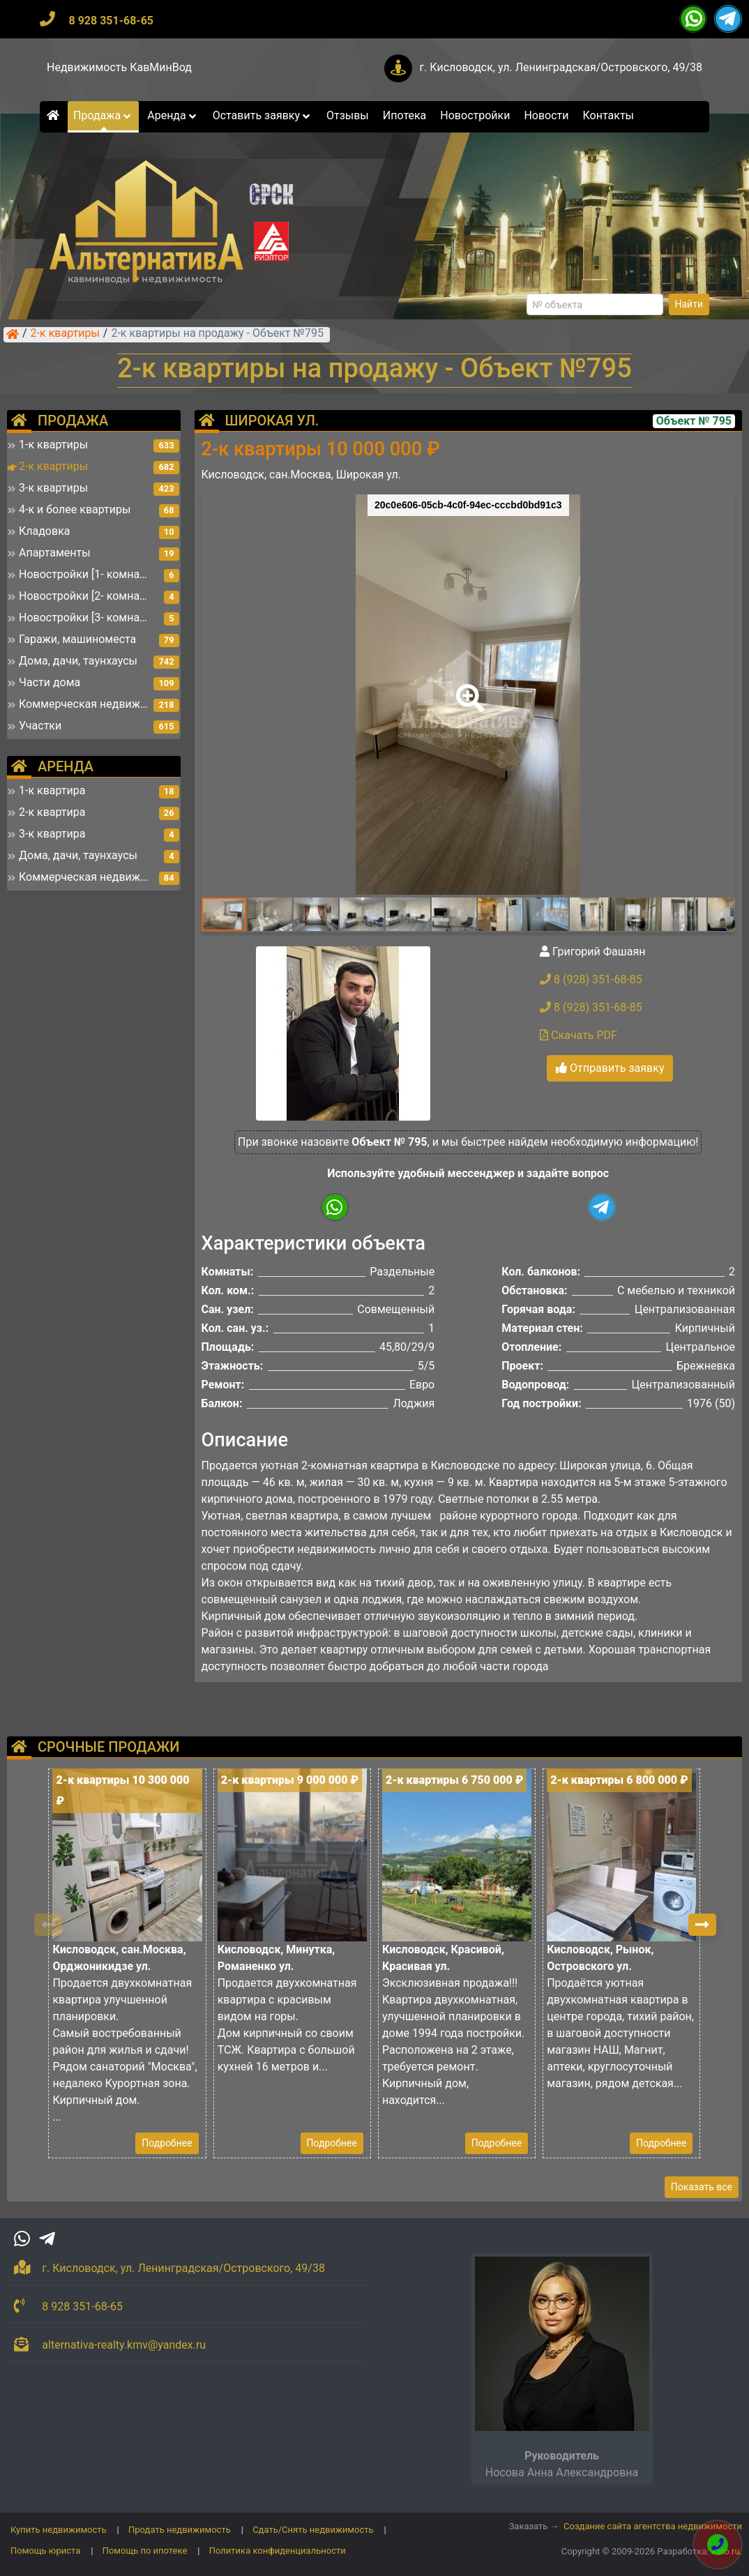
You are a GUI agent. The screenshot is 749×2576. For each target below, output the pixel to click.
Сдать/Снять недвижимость (312, 2529)
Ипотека (405, 115)
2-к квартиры (65, 334)
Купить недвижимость (58, 2529)
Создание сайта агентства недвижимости (652, 2526)
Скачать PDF (578, 1035)
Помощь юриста (45, 2550)
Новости (546, 115)
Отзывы (347, 115)
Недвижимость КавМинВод (119, 67)
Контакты (608, 115)
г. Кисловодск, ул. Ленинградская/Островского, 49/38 (560, 67)
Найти (689, 304)
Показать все (701, 2186)
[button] (467, 688)
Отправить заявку (610, 1068)
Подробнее (167, 2143)
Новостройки (475, 115)
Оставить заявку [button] (262, 115)
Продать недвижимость (179, 2529)
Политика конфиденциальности (277, 2550)
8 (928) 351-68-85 (591, 979)
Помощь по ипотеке (145, 2550)
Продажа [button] (103, 115)
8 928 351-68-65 (110, 20)
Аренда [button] (172, 115)
